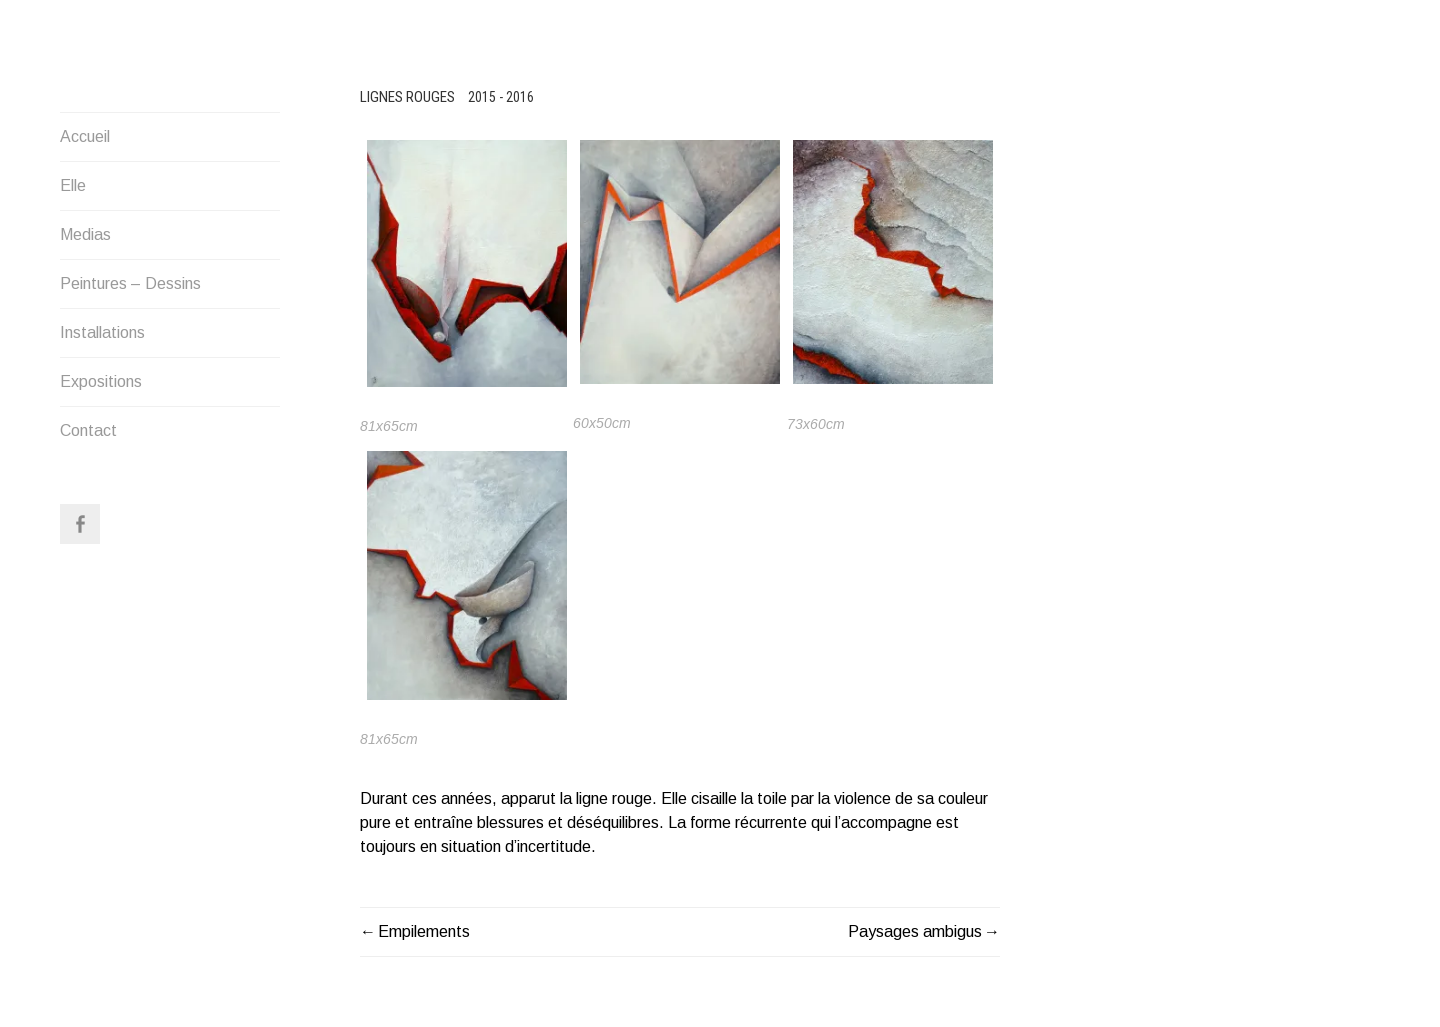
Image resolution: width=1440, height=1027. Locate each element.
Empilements (424, 931)
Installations (102, 332)
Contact (88, 430)
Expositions (101, 381)
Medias (85, 234)
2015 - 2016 (501, 97)
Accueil (85, 136)
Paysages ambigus (915, 931)
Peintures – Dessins (130, 283)
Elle (73, 185)
